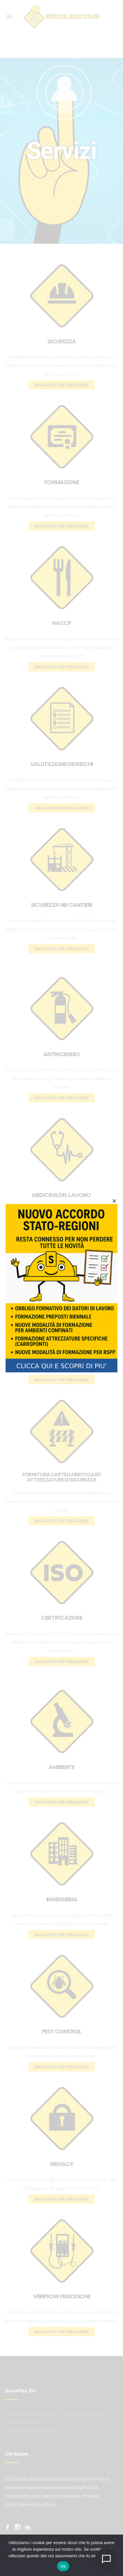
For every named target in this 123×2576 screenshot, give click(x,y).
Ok (63, 2566)
